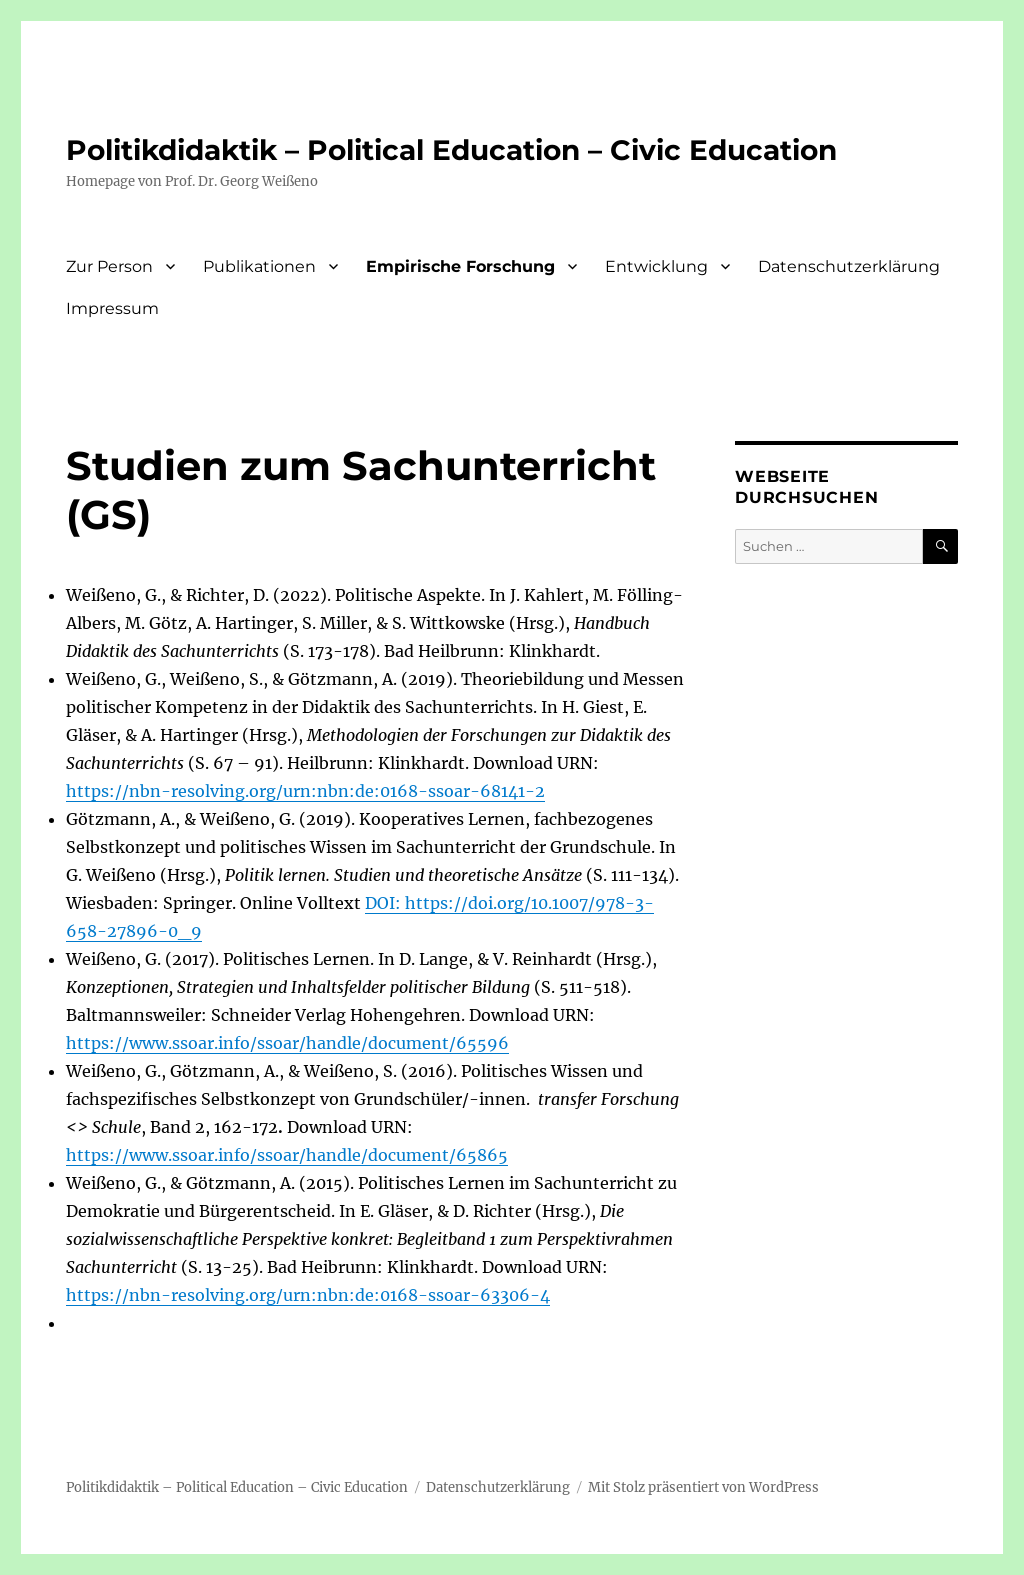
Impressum (112, 308)
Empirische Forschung (460, 266)
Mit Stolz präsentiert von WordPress (703, 1487)
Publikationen (259, 266)
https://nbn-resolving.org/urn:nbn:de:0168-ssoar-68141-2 (305, 791)
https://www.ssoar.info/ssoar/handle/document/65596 (287, 1043)
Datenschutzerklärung (849, 266)
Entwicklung (656, 266)
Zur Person (109, 266)
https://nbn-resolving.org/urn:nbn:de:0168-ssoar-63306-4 (308, 1295)
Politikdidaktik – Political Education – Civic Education (451, 150)
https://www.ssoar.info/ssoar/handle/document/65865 (287, 1155)
